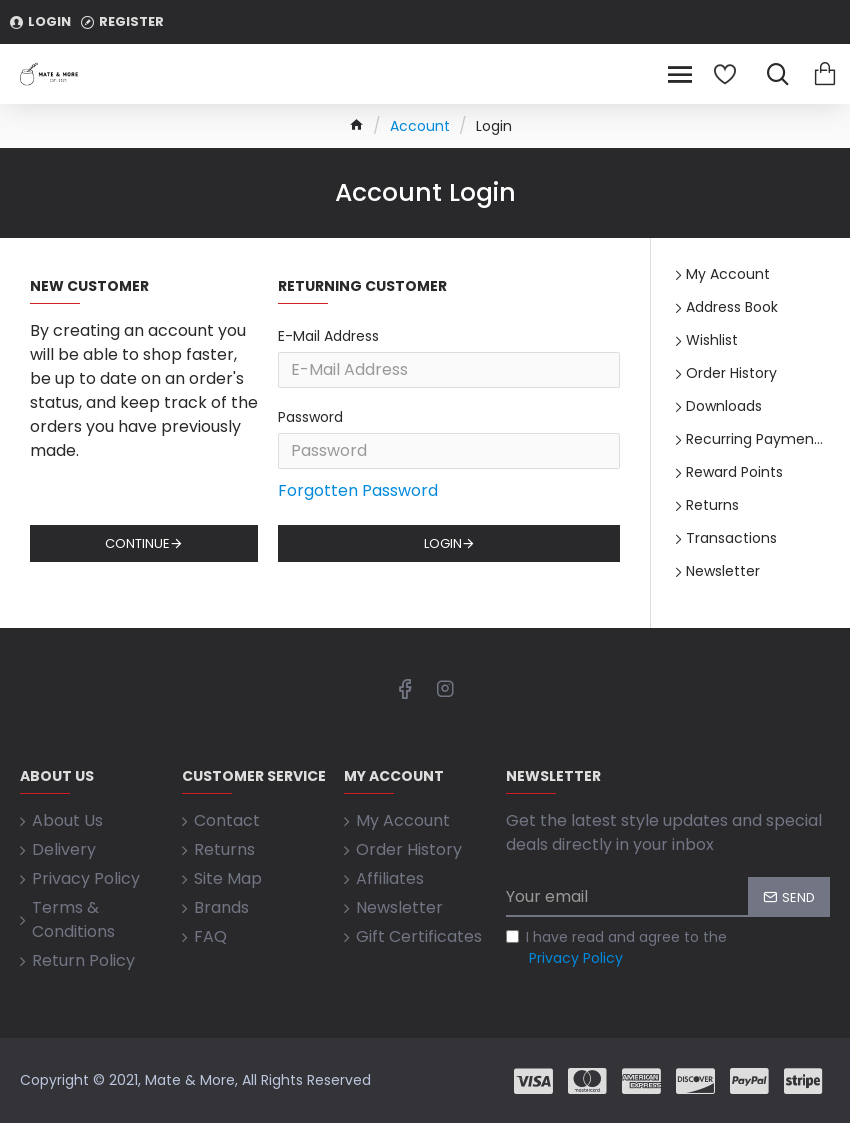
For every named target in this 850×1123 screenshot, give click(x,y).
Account (420, 126)
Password (310, 417)
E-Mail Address (328, 336)
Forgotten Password (358, 490)
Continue (137, 543)
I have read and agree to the (616, 948)
